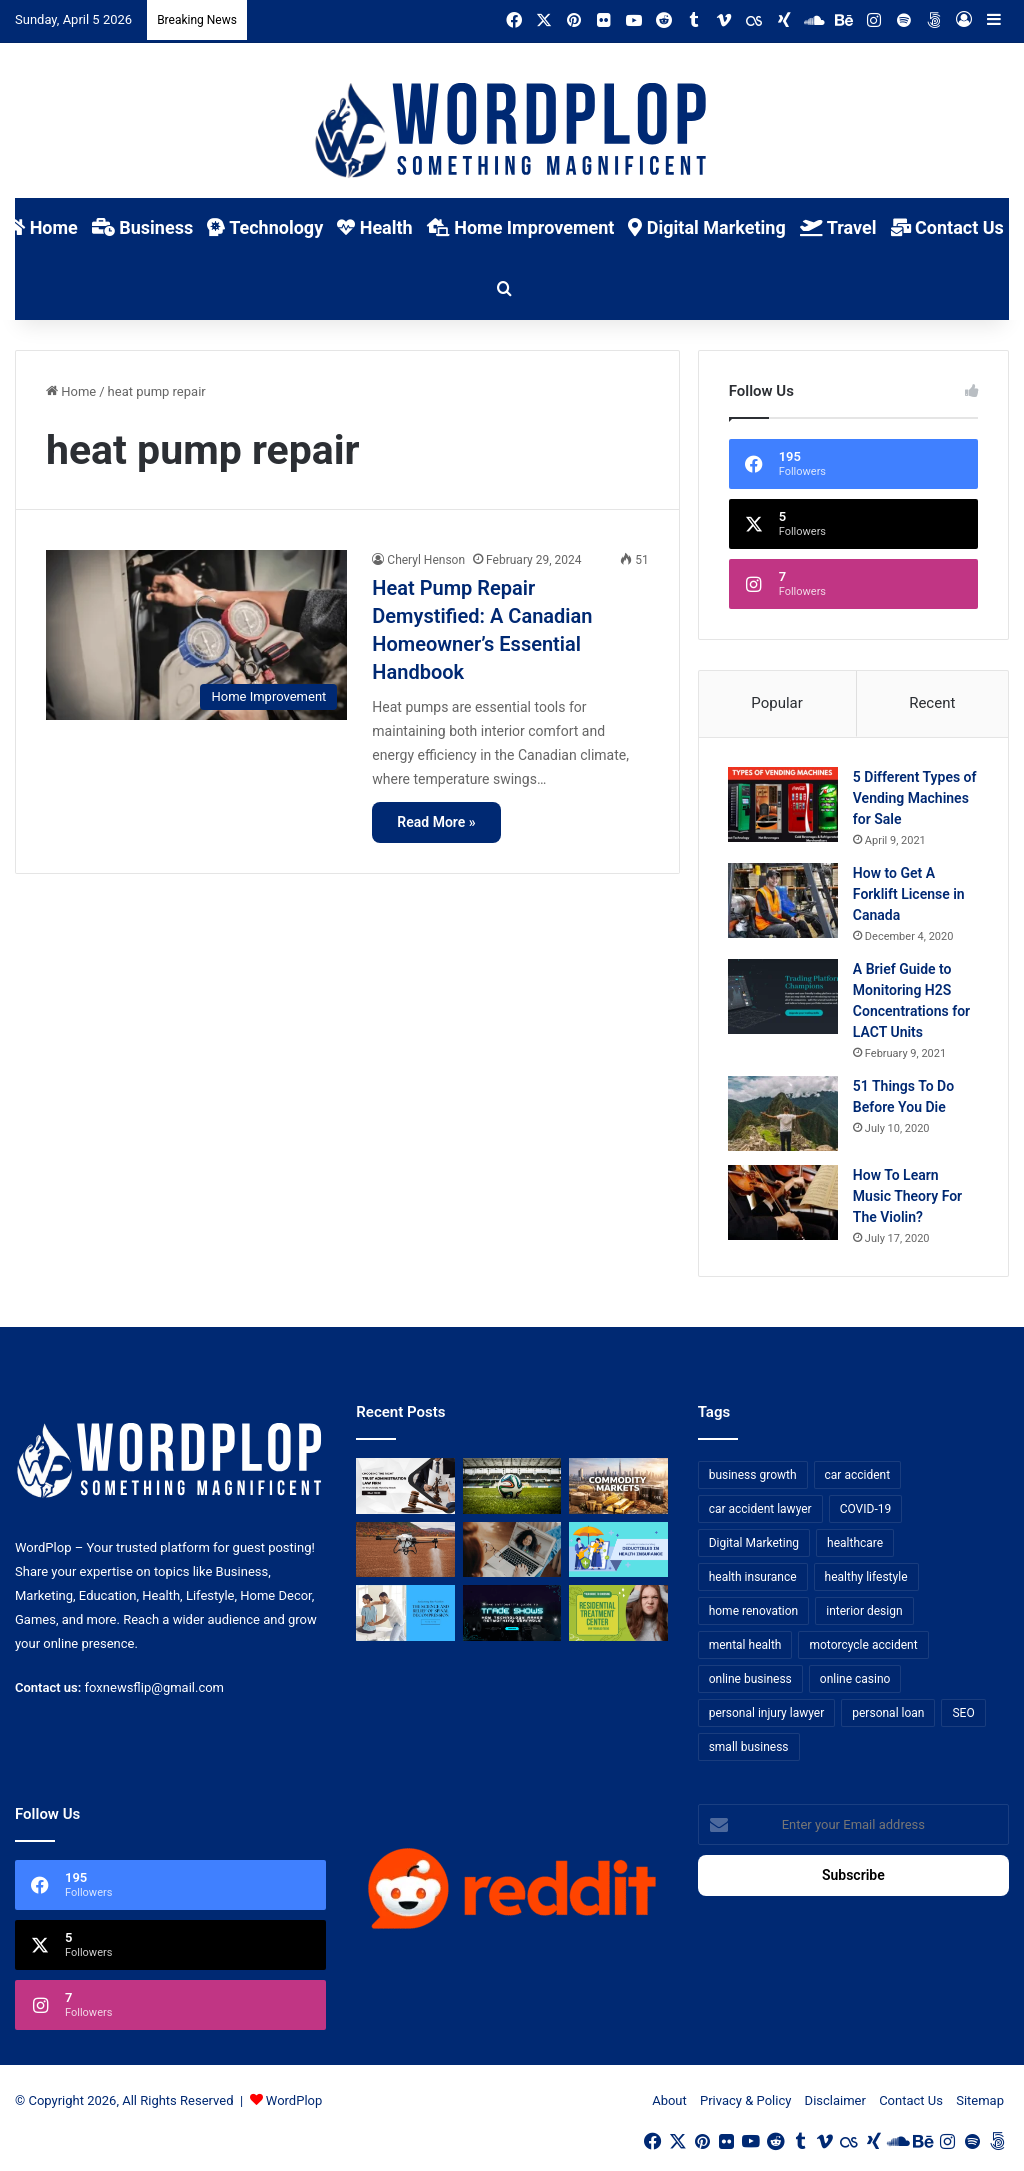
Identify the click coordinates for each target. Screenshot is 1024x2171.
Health (374, 227)
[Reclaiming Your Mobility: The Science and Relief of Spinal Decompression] (405, 1615)
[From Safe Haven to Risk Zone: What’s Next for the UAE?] (618, 1488)
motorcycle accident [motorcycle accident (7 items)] (863, 1647)
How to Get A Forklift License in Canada (910, 895)
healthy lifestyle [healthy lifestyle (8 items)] (866, 1579)
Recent (932, 703)
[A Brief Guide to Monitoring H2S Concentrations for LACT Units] (784, 997)
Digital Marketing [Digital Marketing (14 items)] (754, 1545)
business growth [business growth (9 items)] (753, 1477)
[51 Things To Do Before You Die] (784, 1114)
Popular (777, 703)
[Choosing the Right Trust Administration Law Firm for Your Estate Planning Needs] (405, 1488)
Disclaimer (835, 2102)
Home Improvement (521, 227)
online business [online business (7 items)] (750, 1681)
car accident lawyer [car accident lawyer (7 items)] (760, 1511)
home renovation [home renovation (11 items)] (754, 1613)
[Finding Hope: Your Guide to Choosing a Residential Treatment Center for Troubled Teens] (618, 1615)
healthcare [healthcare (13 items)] (855, 1545)
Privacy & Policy (745, 2102)
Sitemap (980, 2102)
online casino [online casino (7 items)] (855, 1681)
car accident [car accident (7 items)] (858, 1477)
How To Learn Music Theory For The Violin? (908, 1197)
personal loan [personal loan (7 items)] (888, 1715)
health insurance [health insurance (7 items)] (753, 1579)
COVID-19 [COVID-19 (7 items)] (866, 1511)
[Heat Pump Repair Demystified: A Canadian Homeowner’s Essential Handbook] (196, 635)
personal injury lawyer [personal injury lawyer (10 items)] (767, 1715)
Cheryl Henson (426, 560)
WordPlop (294, 2102)
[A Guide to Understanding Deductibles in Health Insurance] (618, 1552)
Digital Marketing (706, 227)
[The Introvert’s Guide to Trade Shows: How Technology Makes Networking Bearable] (512, 1615)
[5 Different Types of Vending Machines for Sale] (784, 805)
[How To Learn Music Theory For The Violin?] (784, 1203)
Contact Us (947, 227)
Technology (265, 227)
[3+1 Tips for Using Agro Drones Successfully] (405, 1552)
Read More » (436, 822)
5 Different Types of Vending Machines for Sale (916, 799)
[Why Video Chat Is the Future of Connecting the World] (512, 1552)
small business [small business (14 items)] (749, 1749)
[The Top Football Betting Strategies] (512, 1488)
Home (71, 391)
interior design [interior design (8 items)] (864, 1613)
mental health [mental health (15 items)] (745, 1647)
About (669, 2102)
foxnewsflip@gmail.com (154, 1688)
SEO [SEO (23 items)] (963, 1715)
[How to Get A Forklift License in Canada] (784, 901)
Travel (838, 227)
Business (142, 227)
